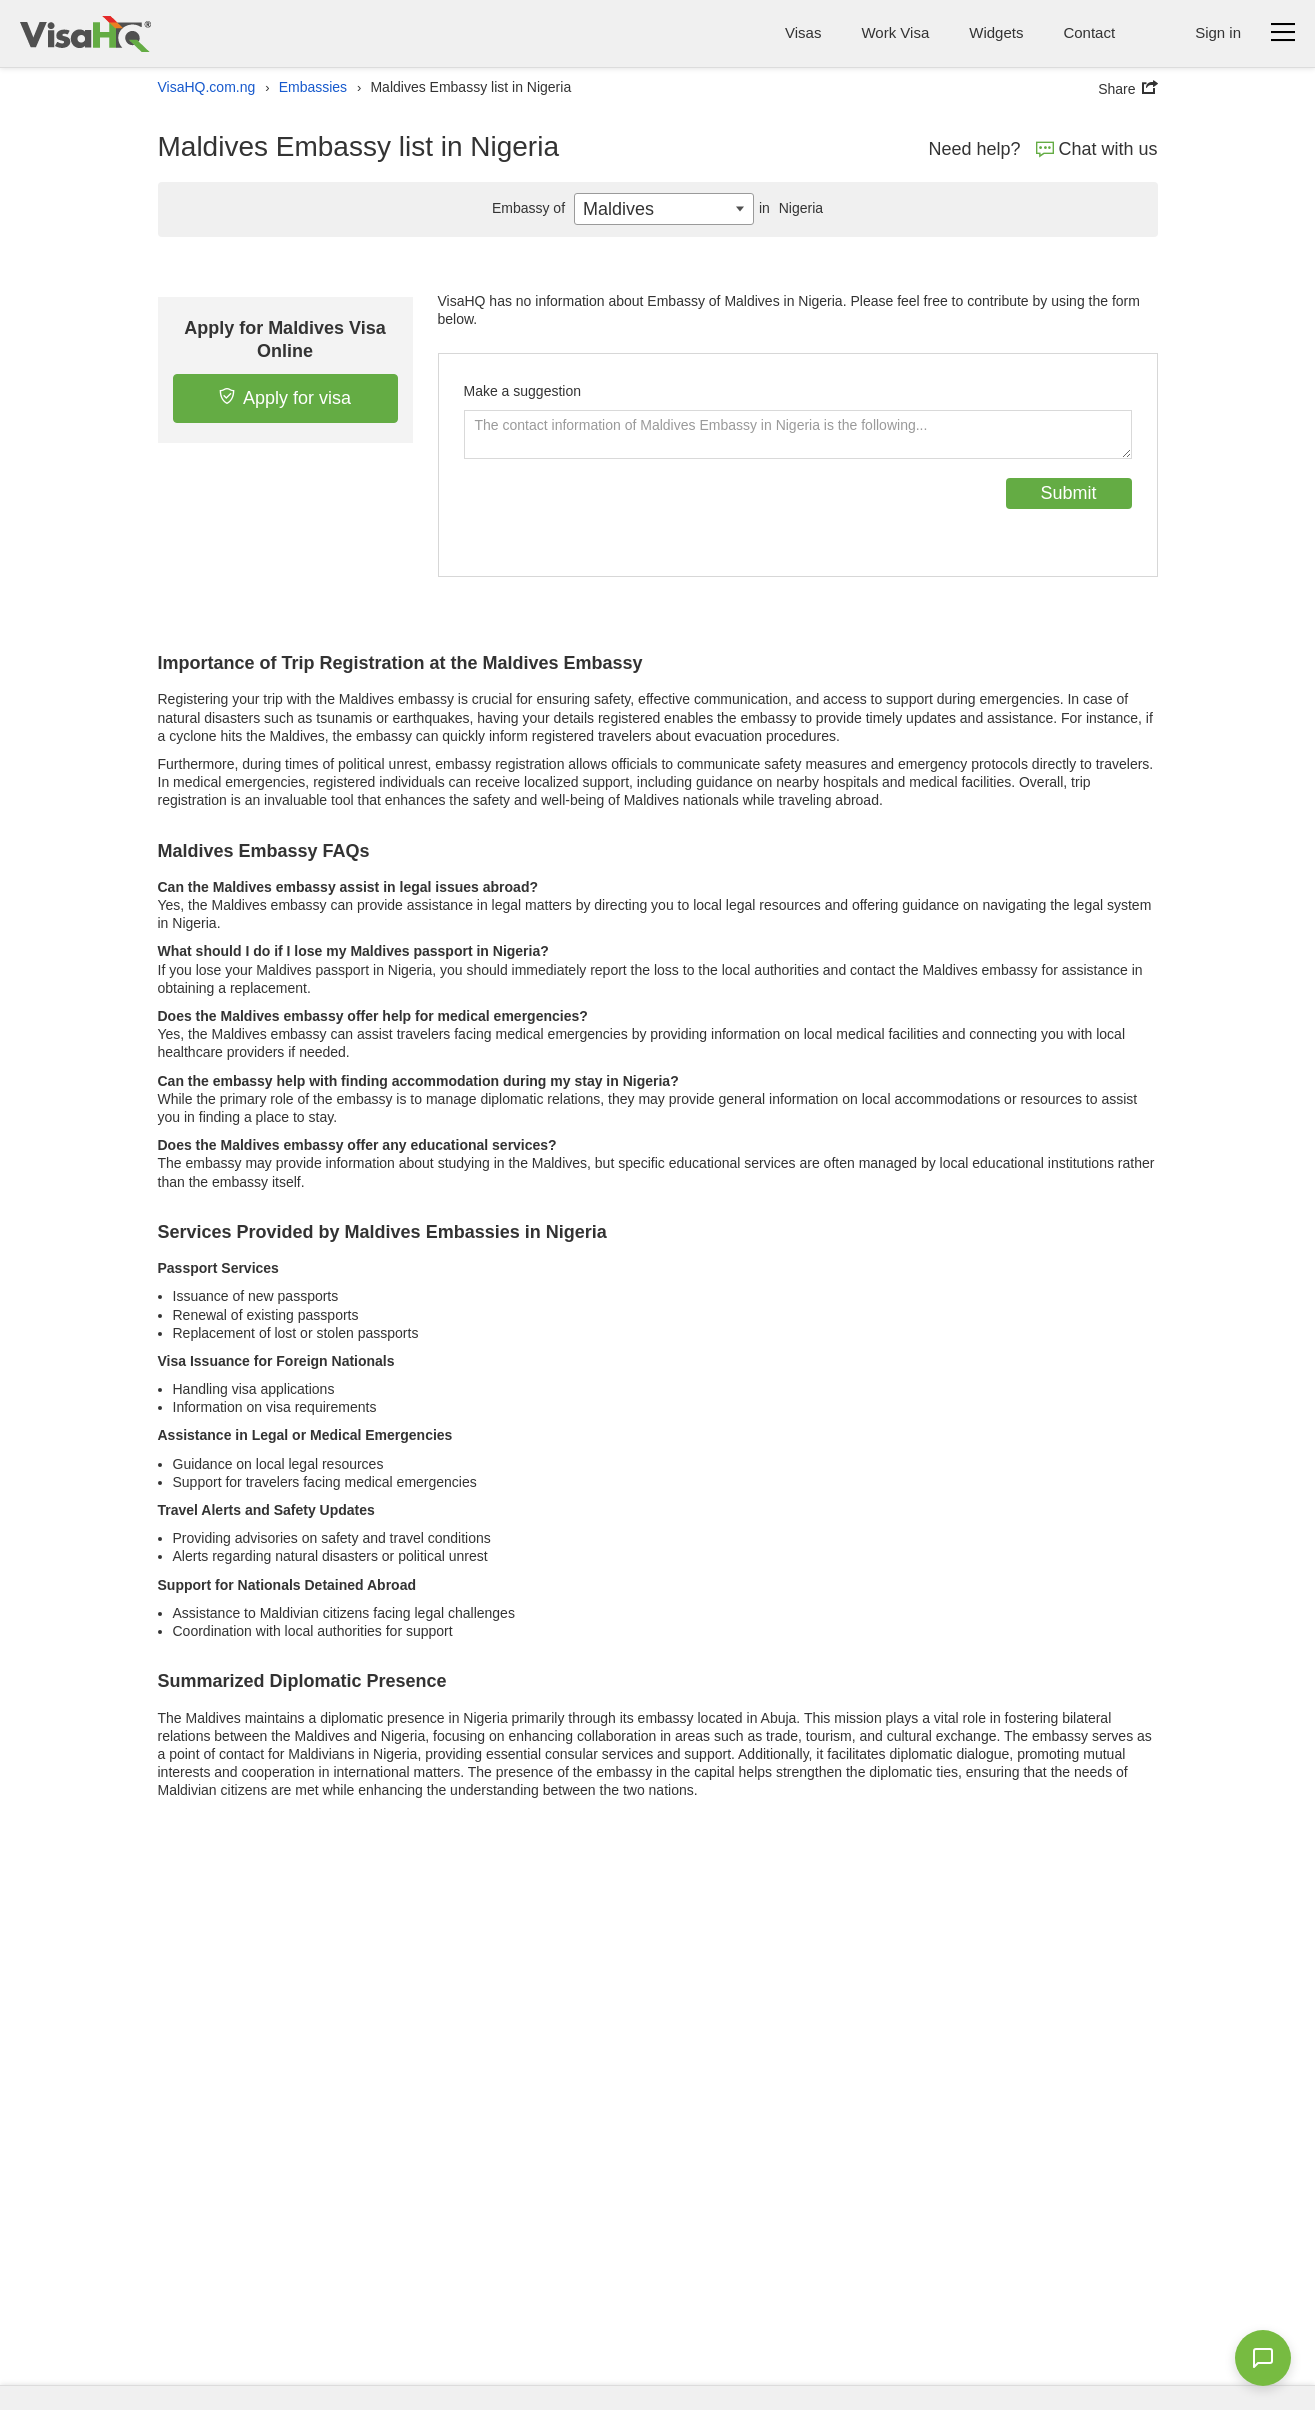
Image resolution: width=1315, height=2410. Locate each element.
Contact (1089, 32)
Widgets (996, 32)
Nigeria (788, 208)
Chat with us (1097, 149)
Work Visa (895, 32)
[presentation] (616, 517)
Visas (803, 32)
